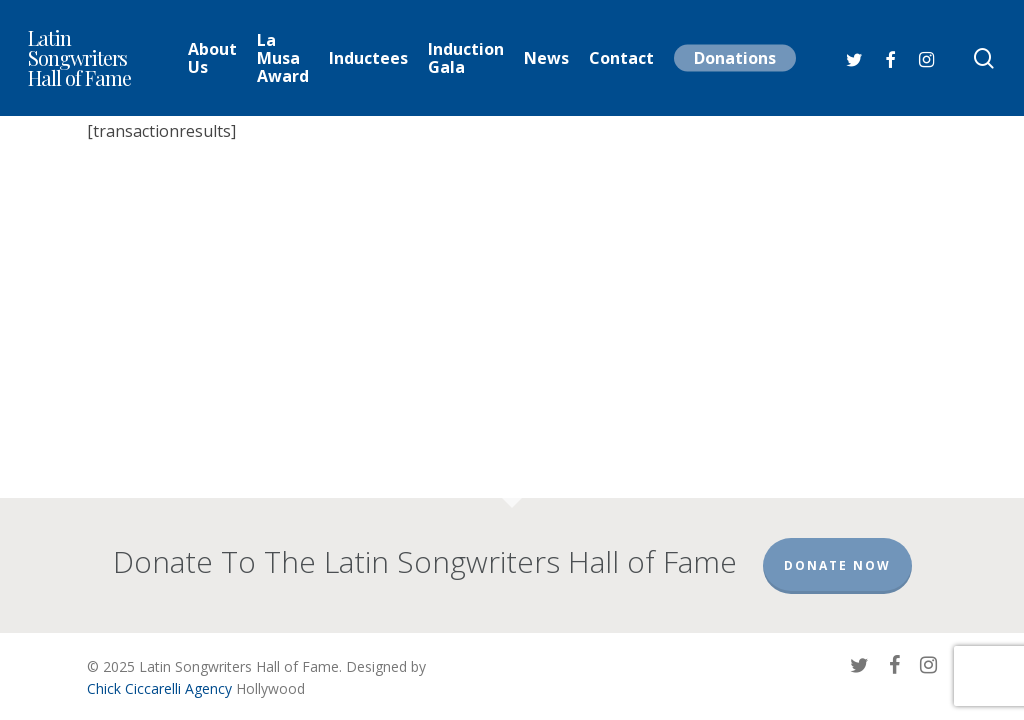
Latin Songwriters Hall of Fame (79, 58)
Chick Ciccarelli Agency (159, 688)
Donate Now (837, 565)
